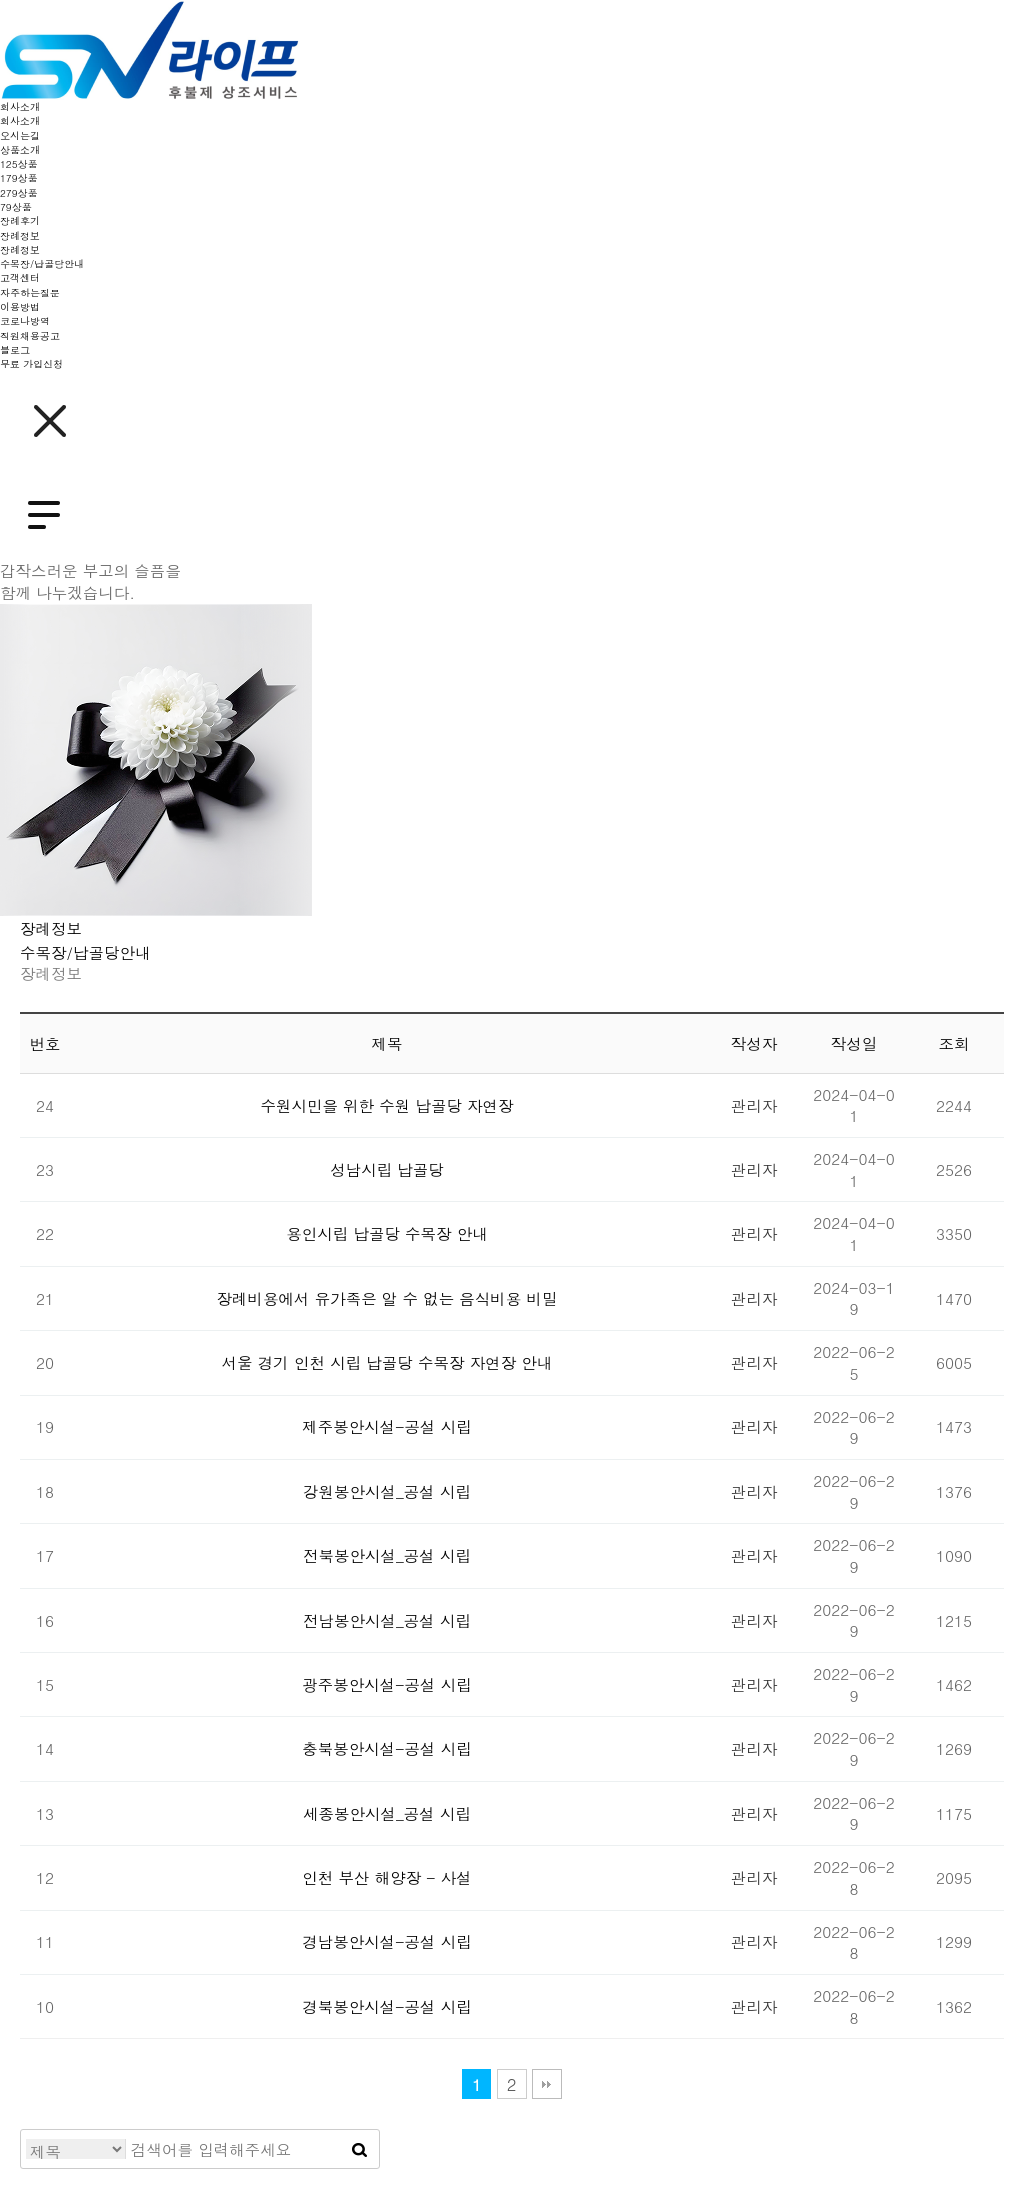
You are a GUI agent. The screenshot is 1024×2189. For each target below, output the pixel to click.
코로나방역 (25, 321)
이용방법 (20, 307)
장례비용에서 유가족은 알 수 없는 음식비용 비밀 (386, 1298)
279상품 (19, 193)
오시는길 (20, 136)
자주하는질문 (30, 293)
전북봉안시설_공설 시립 (387, 1555)
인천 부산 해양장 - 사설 (386, 1877)
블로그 (15, 350)
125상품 (19, 164)
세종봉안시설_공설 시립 (387, 1813)
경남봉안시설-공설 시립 (386, 1941)
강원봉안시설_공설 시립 (387, 1491)
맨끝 (547, 2084)
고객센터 (20, 278)
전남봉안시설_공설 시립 (387, 1620)
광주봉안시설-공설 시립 (386, 1684)
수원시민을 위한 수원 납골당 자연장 (386, 1105)
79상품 (16, 207)
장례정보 (20, 236)
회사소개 (20, 107)
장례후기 (20, 221)
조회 (954, 1043)
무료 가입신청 (31, 364)
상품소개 (20, 150)
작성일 (854, 1043)
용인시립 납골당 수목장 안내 (387, 1233)
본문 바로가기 (0, 0)
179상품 (19, 178)
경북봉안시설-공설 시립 (386, 2006)
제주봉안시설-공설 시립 (386, 1426)
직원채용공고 (30, 336)
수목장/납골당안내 (42, 264)
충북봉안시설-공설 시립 (386, 1748)
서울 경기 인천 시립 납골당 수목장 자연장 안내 (387, 1362)
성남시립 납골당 (387, 1169)
